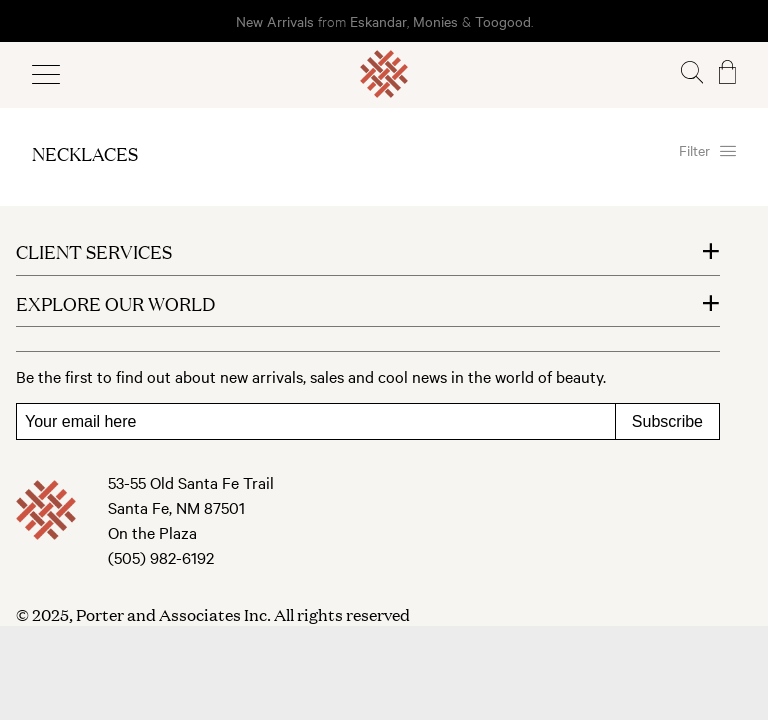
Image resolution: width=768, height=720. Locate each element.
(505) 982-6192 (161, 557)
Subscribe (667, 421)
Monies (435, 21)
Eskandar (378, 21)
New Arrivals (275, 21)
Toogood (503, 21)
